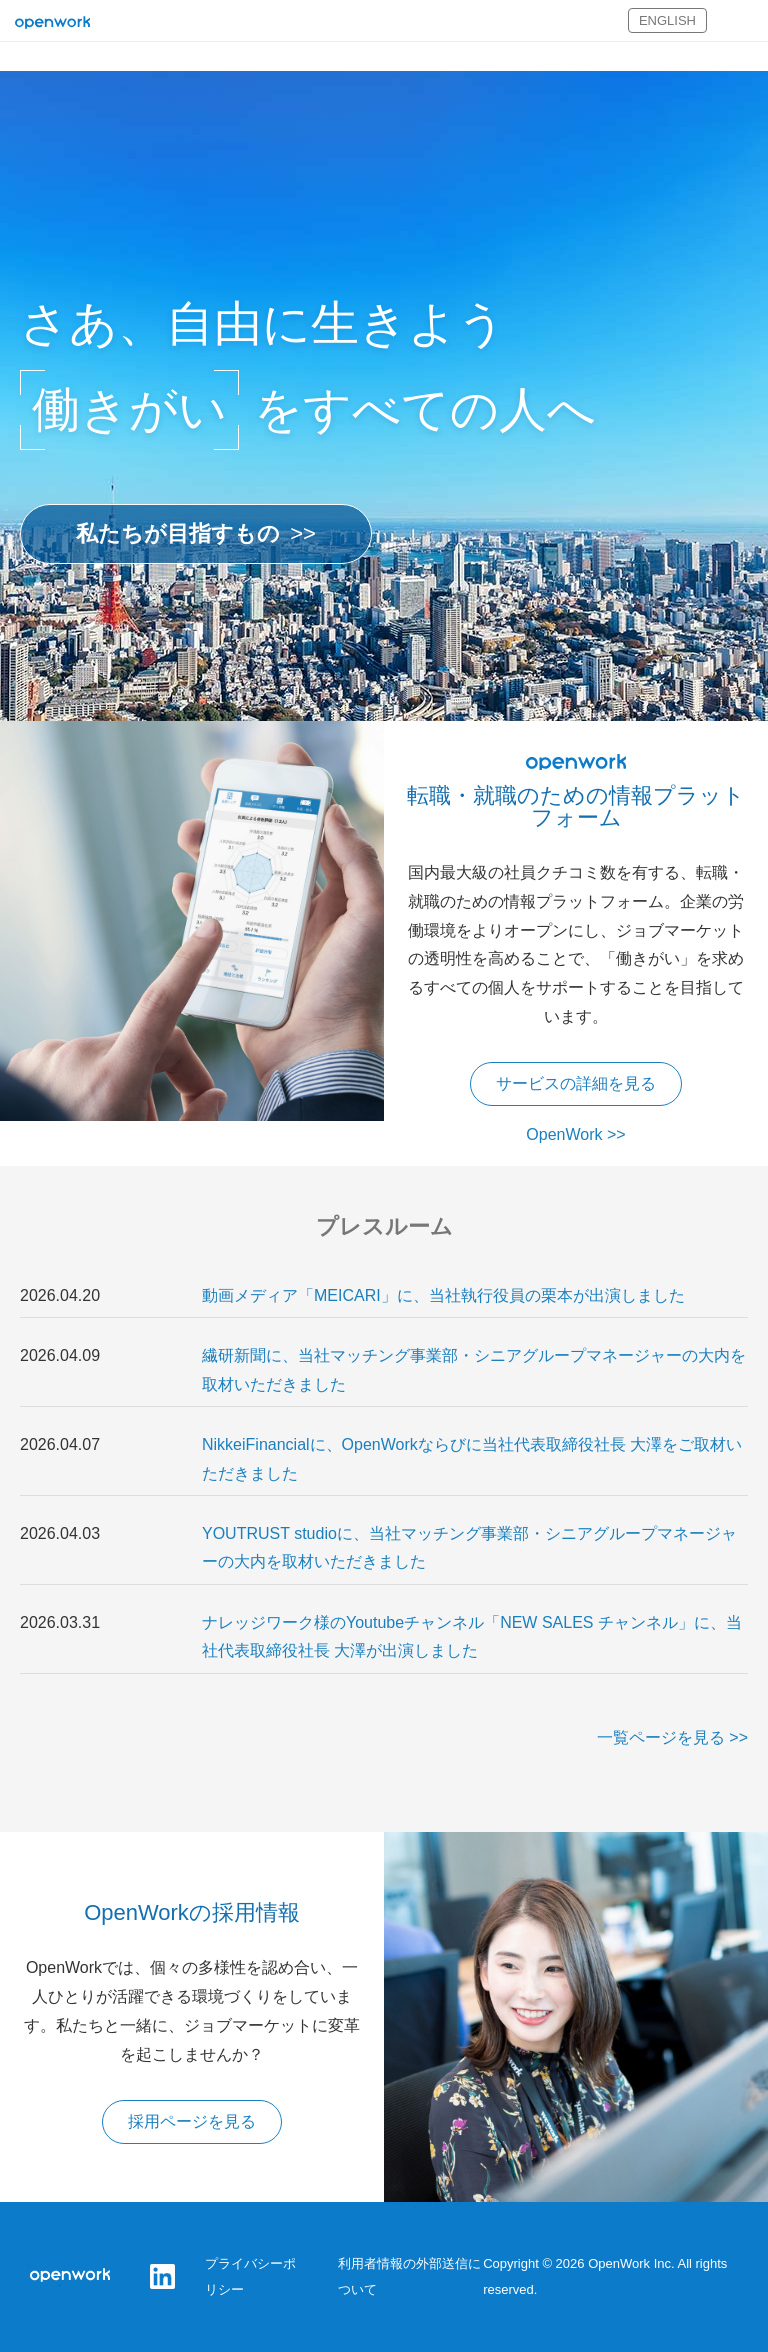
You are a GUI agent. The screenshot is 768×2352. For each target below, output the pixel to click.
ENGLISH (667, 20)
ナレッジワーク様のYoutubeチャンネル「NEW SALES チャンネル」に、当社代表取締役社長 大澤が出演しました (472, 1637)
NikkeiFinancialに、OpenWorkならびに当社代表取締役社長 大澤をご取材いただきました (472, 1459)
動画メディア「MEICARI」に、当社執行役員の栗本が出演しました (443, 1295)
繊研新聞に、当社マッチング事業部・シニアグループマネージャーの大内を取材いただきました (474, 1370)
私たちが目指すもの (178, 533)
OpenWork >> (575, 1134)
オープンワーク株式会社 (52, 23)
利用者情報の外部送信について (409, 2276)
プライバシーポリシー (250, 2276)
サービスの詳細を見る (576, 1083)
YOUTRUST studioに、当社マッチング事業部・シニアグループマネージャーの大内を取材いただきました (469, 1548)
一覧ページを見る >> (672, 1737)
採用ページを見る (192, 2121)
